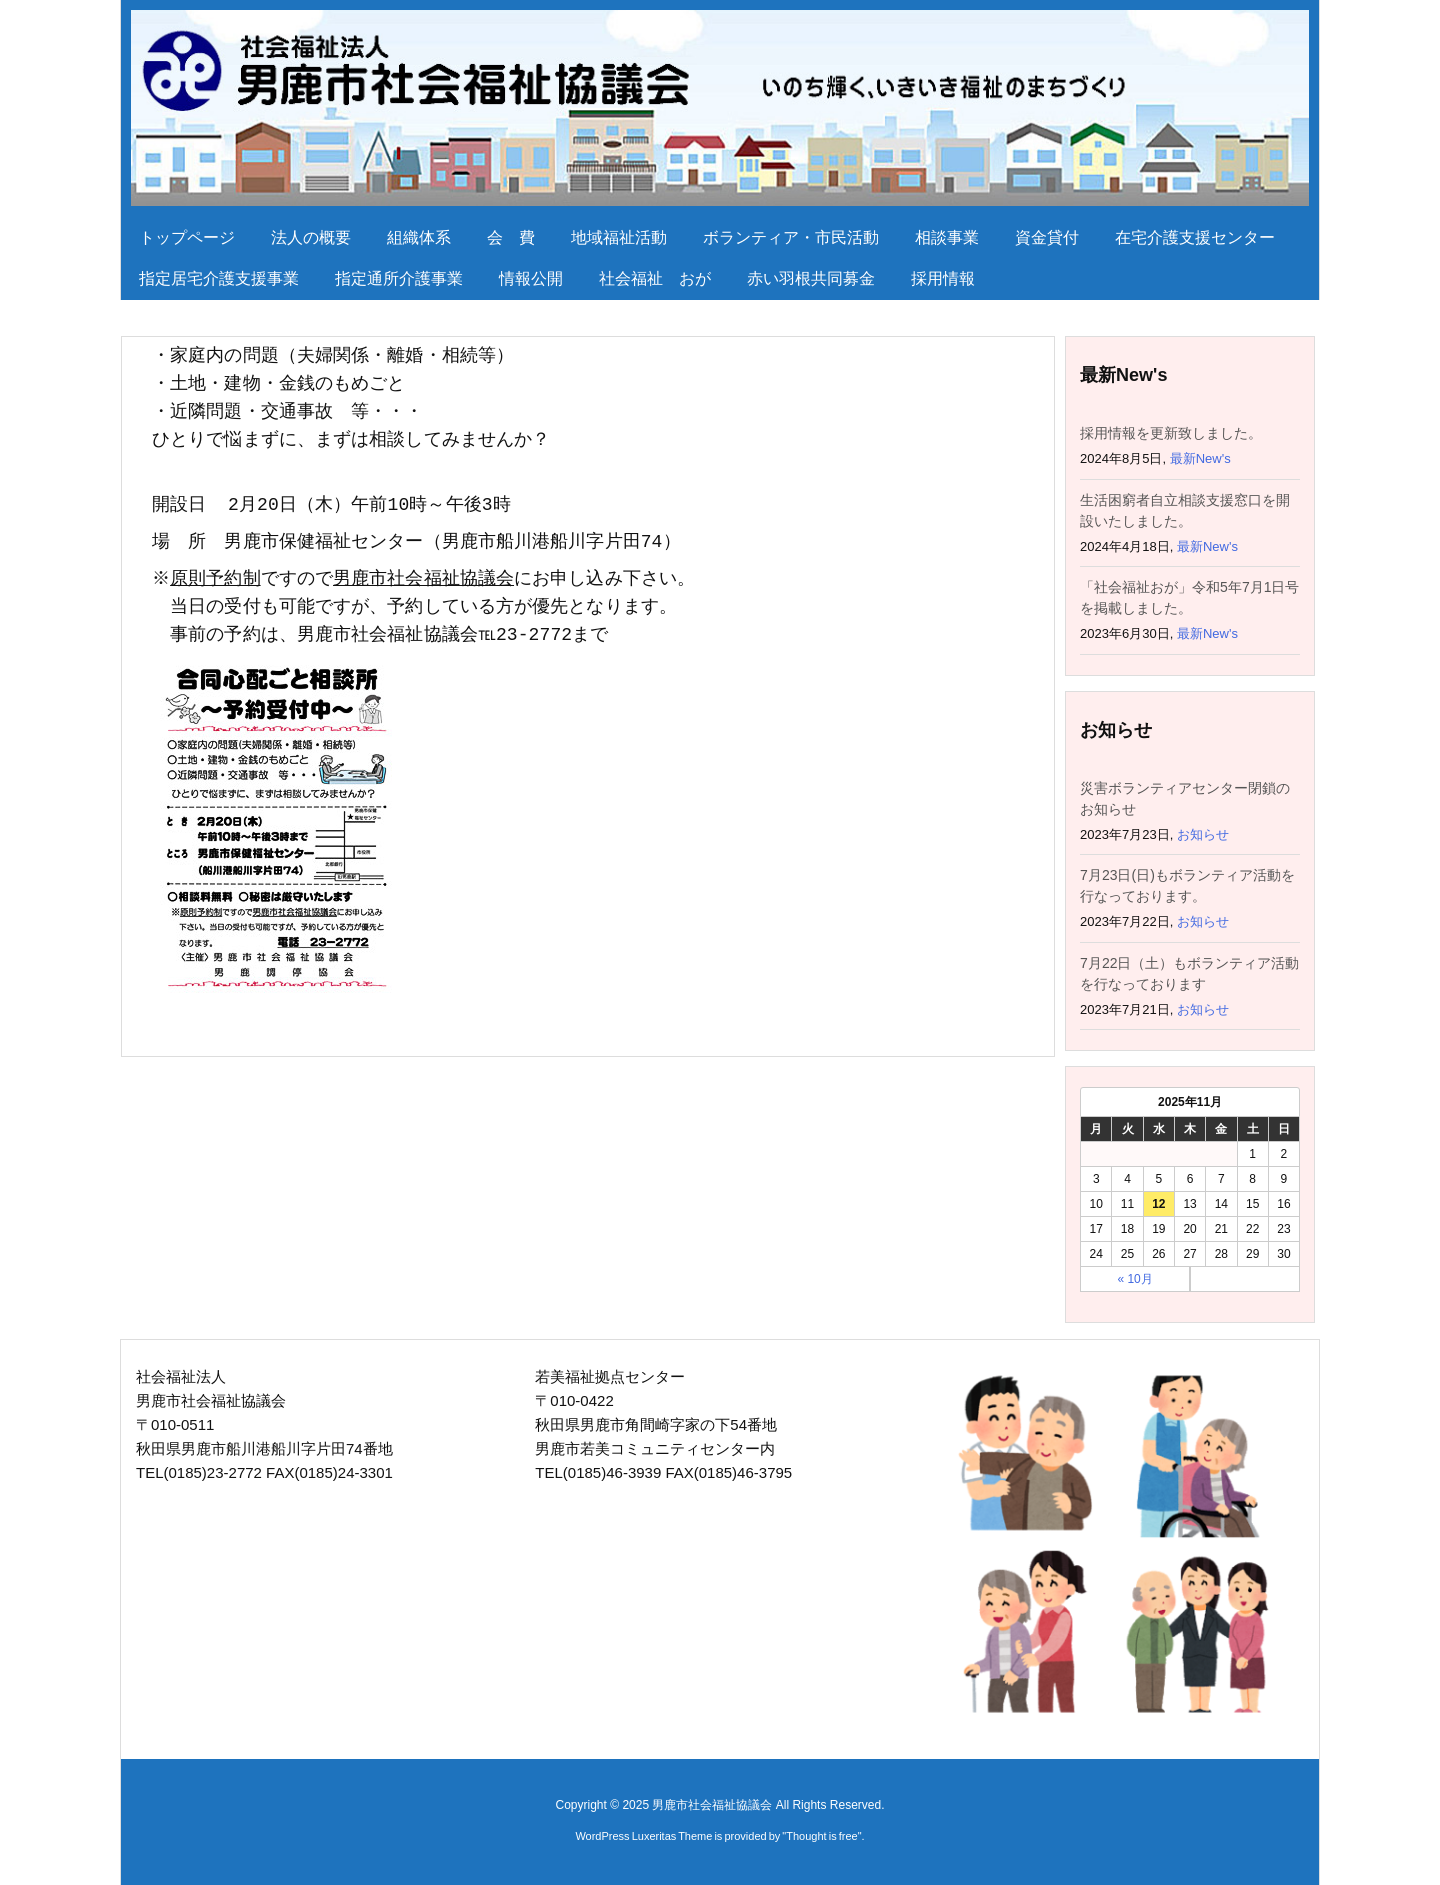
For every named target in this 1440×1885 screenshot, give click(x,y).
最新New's (1200, 458)
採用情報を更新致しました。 (1171, 433)
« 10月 (1134, 1279)
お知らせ (1203, 834)
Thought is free (821, 1836)
